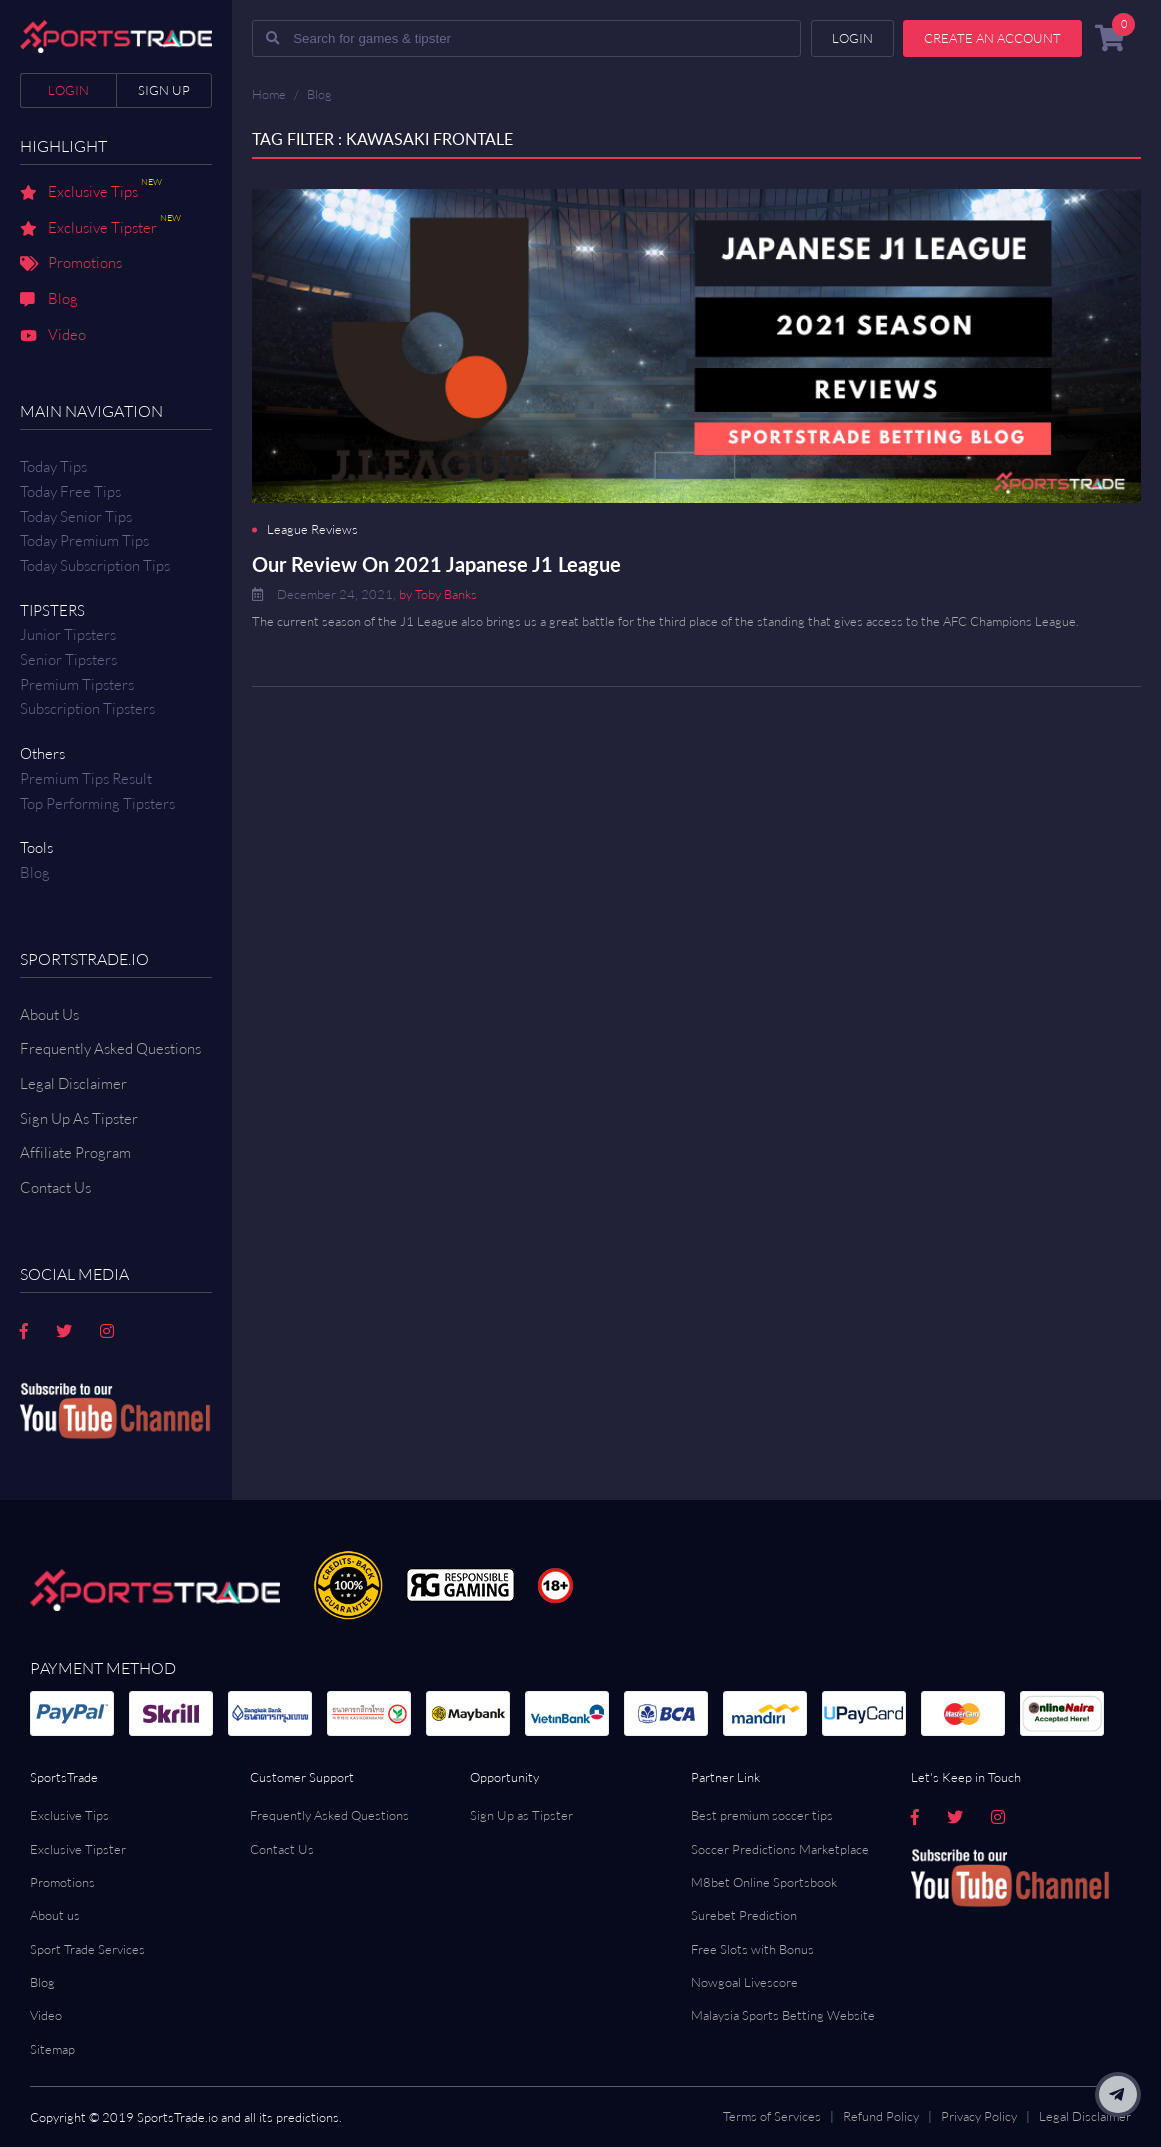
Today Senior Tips (76, 516)
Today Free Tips (70, 491)
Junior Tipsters (68, 634)
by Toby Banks (438, 594)
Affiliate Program (75, 1152)
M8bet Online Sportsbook (764, 1882)
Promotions (71, 264)
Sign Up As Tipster (79, 1118)
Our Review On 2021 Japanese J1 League (436, 564)
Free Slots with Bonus (752, 1949)
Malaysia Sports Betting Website (783, 2015)
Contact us (55, 1187)
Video (53, 336)
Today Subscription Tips (95, 565)
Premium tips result (86, 778)
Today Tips (53, 466)
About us (55, 1915)
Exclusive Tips (91, 193)
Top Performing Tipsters (97, 803)
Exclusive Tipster (100, 229)
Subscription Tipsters (87, 708)
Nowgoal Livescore (744, 1982)
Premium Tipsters (77, 684)
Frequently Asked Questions (110, 1048)
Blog (49, 300)
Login (68, 90)
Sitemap (52, 2049)
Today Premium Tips (84, 540)
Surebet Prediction (744, 1915)
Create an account (992, 38)
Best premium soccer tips (762, 1815)
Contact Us (282, 1849)
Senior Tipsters (68, 659)
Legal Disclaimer (73, 1083)
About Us (49, 1014)
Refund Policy (881, 2116)
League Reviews (312, 529)
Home (269, 94)
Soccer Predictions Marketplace (780, 1849)
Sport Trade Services (87, 1949)
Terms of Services (772, 2116)
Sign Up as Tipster (521, 1815)
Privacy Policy (979, 2116)
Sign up (164, 90)
